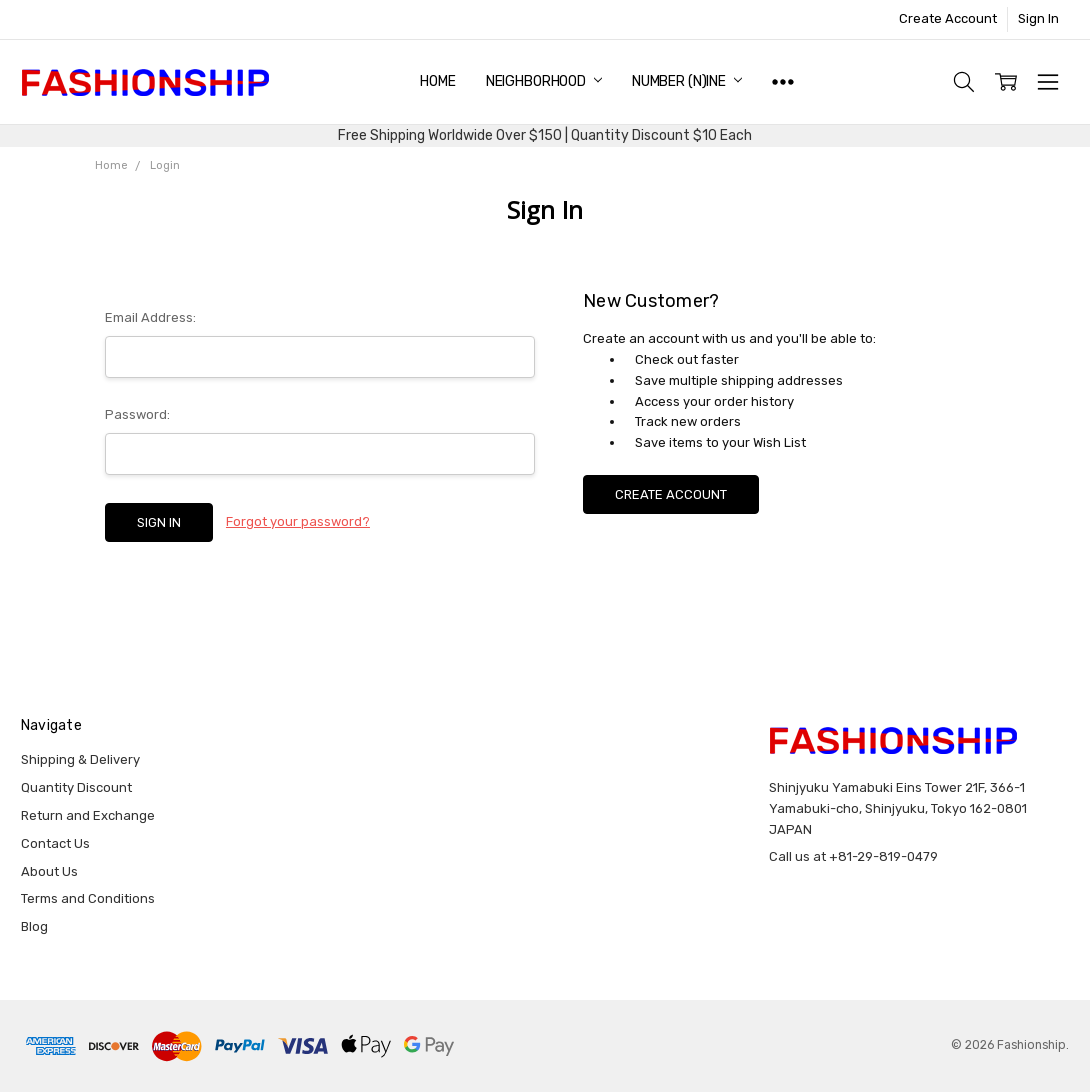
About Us (49, 871)
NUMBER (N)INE (687, 81)
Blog (34, 926)
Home (437, 81)
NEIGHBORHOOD (544, 81)
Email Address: (150, 317)
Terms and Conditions (88, 898)
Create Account (948, 18)
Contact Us (55, 843)
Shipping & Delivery (80, 759)
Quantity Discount (76, 787)
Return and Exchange (88, 815)
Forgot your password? (298, 521)
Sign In (1038, 18)
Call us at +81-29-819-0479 (853, 856)
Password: (137, 414)
